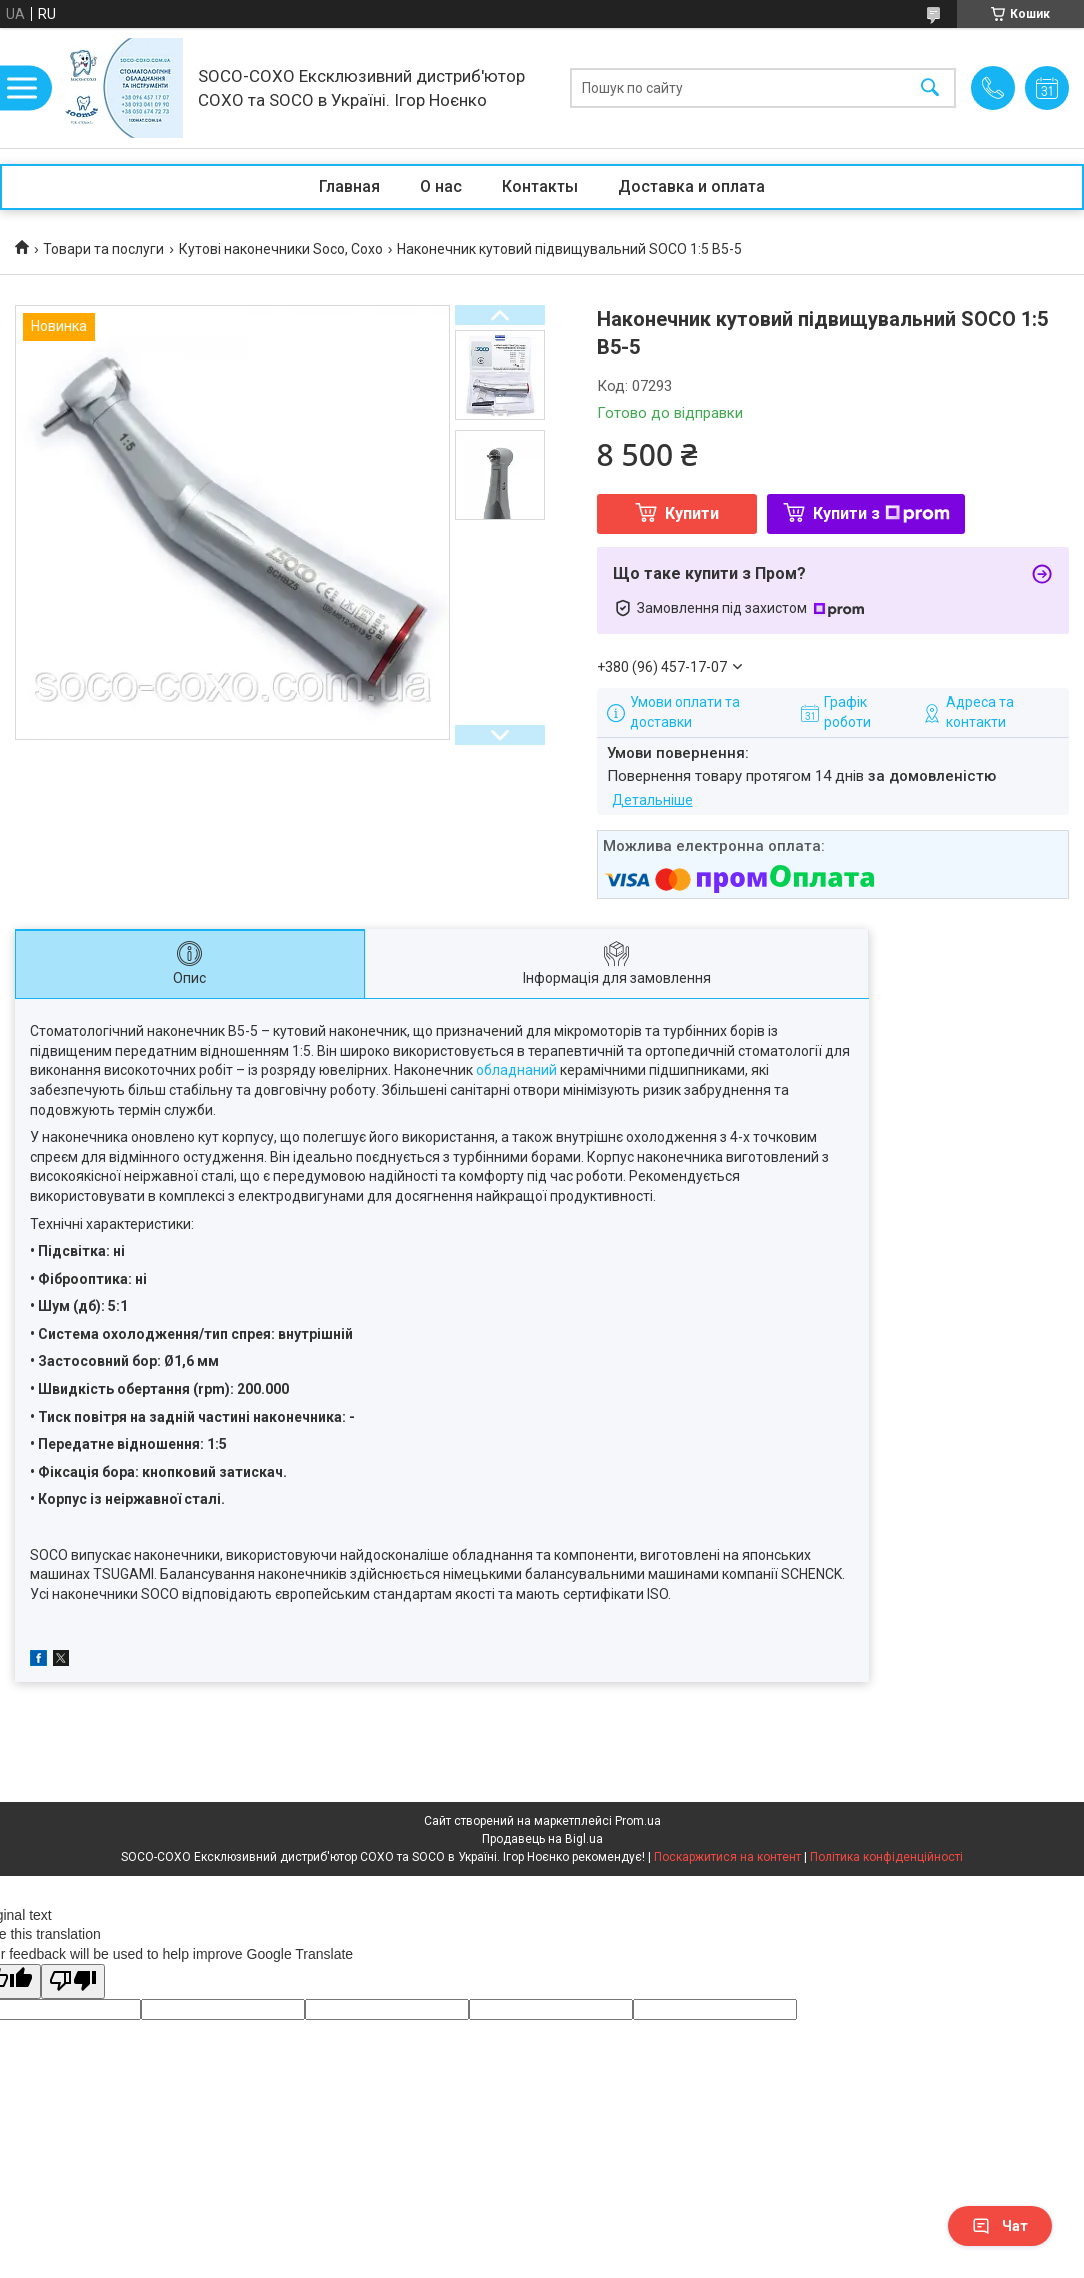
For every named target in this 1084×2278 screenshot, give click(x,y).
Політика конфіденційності (886, 1857)
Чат (1000, 2226)
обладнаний (516, 1070)
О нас (441, 186)
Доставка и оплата (691, 186)
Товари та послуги (103, 249)
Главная (349, 186)
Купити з (881, 513)
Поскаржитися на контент (727, 1857)
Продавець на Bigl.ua (542, 1839)
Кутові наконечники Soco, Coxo (281, 249)
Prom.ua (638, 1821)
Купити (692, 513)
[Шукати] (930, 88)
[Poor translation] (73, 1981)
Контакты (540, 186)
